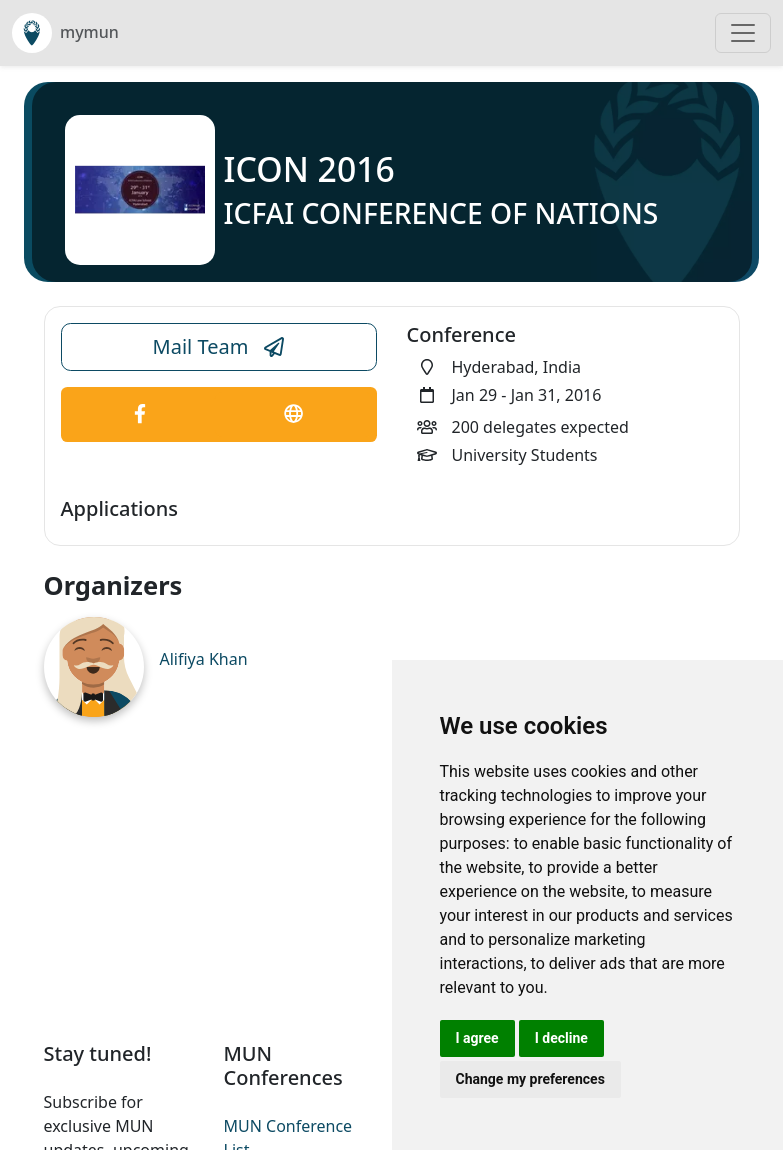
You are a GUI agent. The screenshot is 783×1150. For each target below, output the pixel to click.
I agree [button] (477, 1038)
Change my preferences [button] (530, 1079)
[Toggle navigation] (743, 33)
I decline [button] (561, 1038)
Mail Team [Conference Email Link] (219, 347)
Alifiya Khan (204, 659)
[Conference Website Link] (293, 414)
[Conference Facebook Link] (140, 414)
